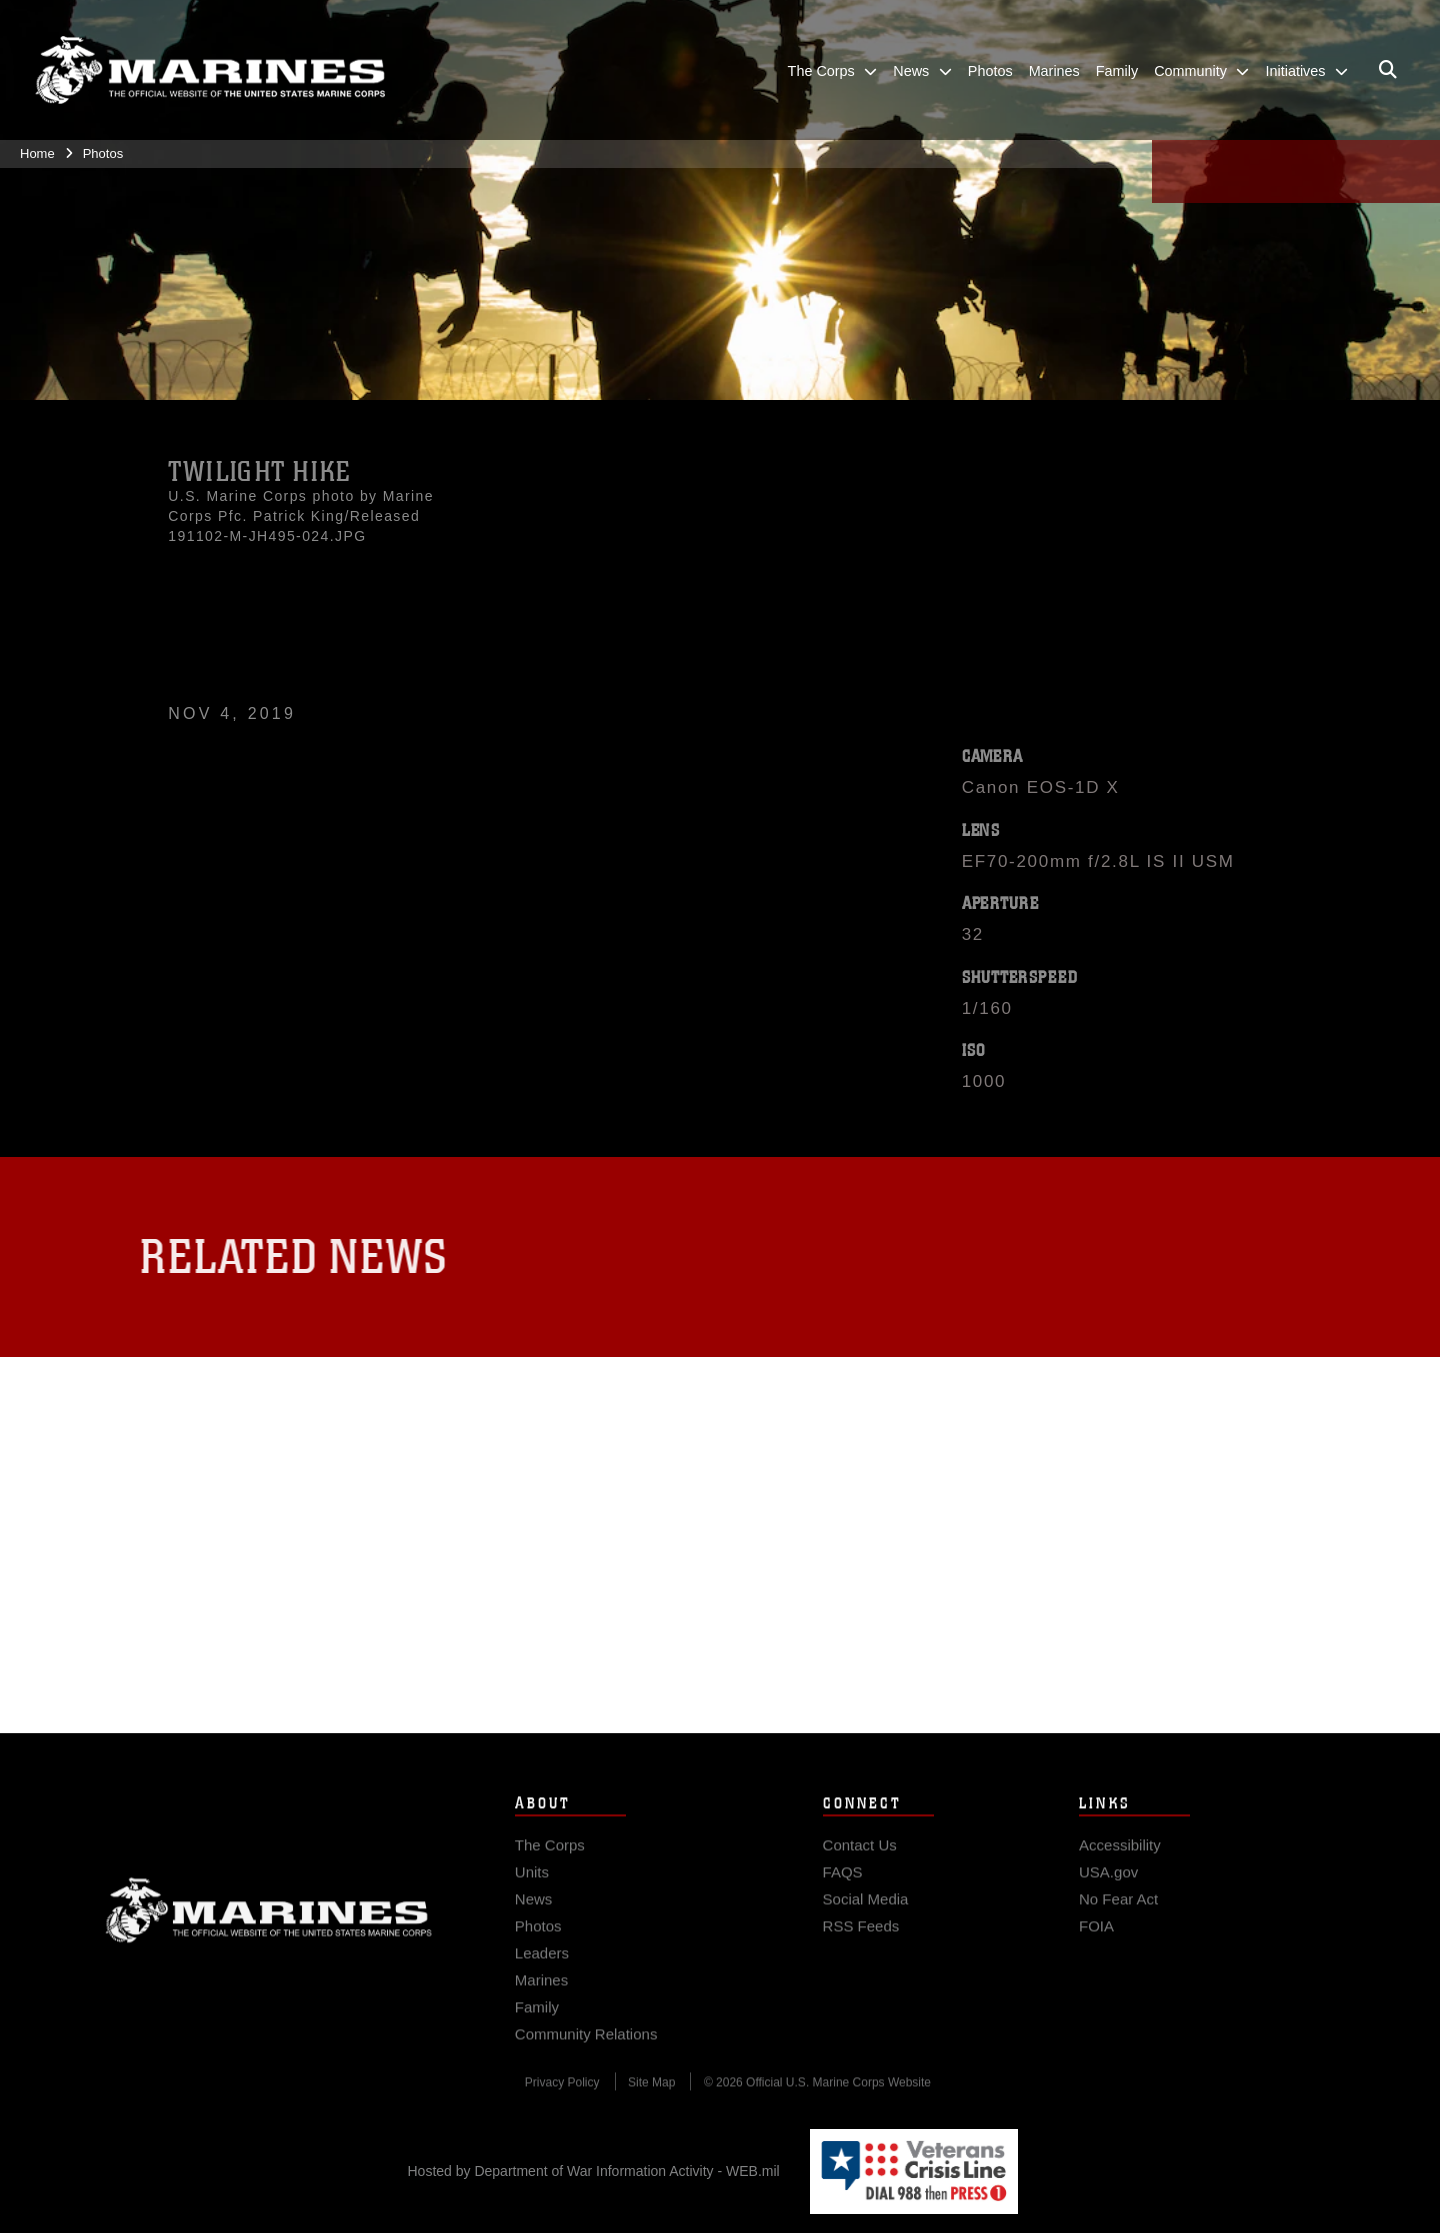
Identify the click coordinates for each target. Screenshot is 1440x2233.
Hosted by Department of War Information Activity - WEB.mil (594, 2171)
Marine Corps (269, 1949)
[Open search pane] (1388, 70)
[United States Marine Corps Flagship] (210, 70)
